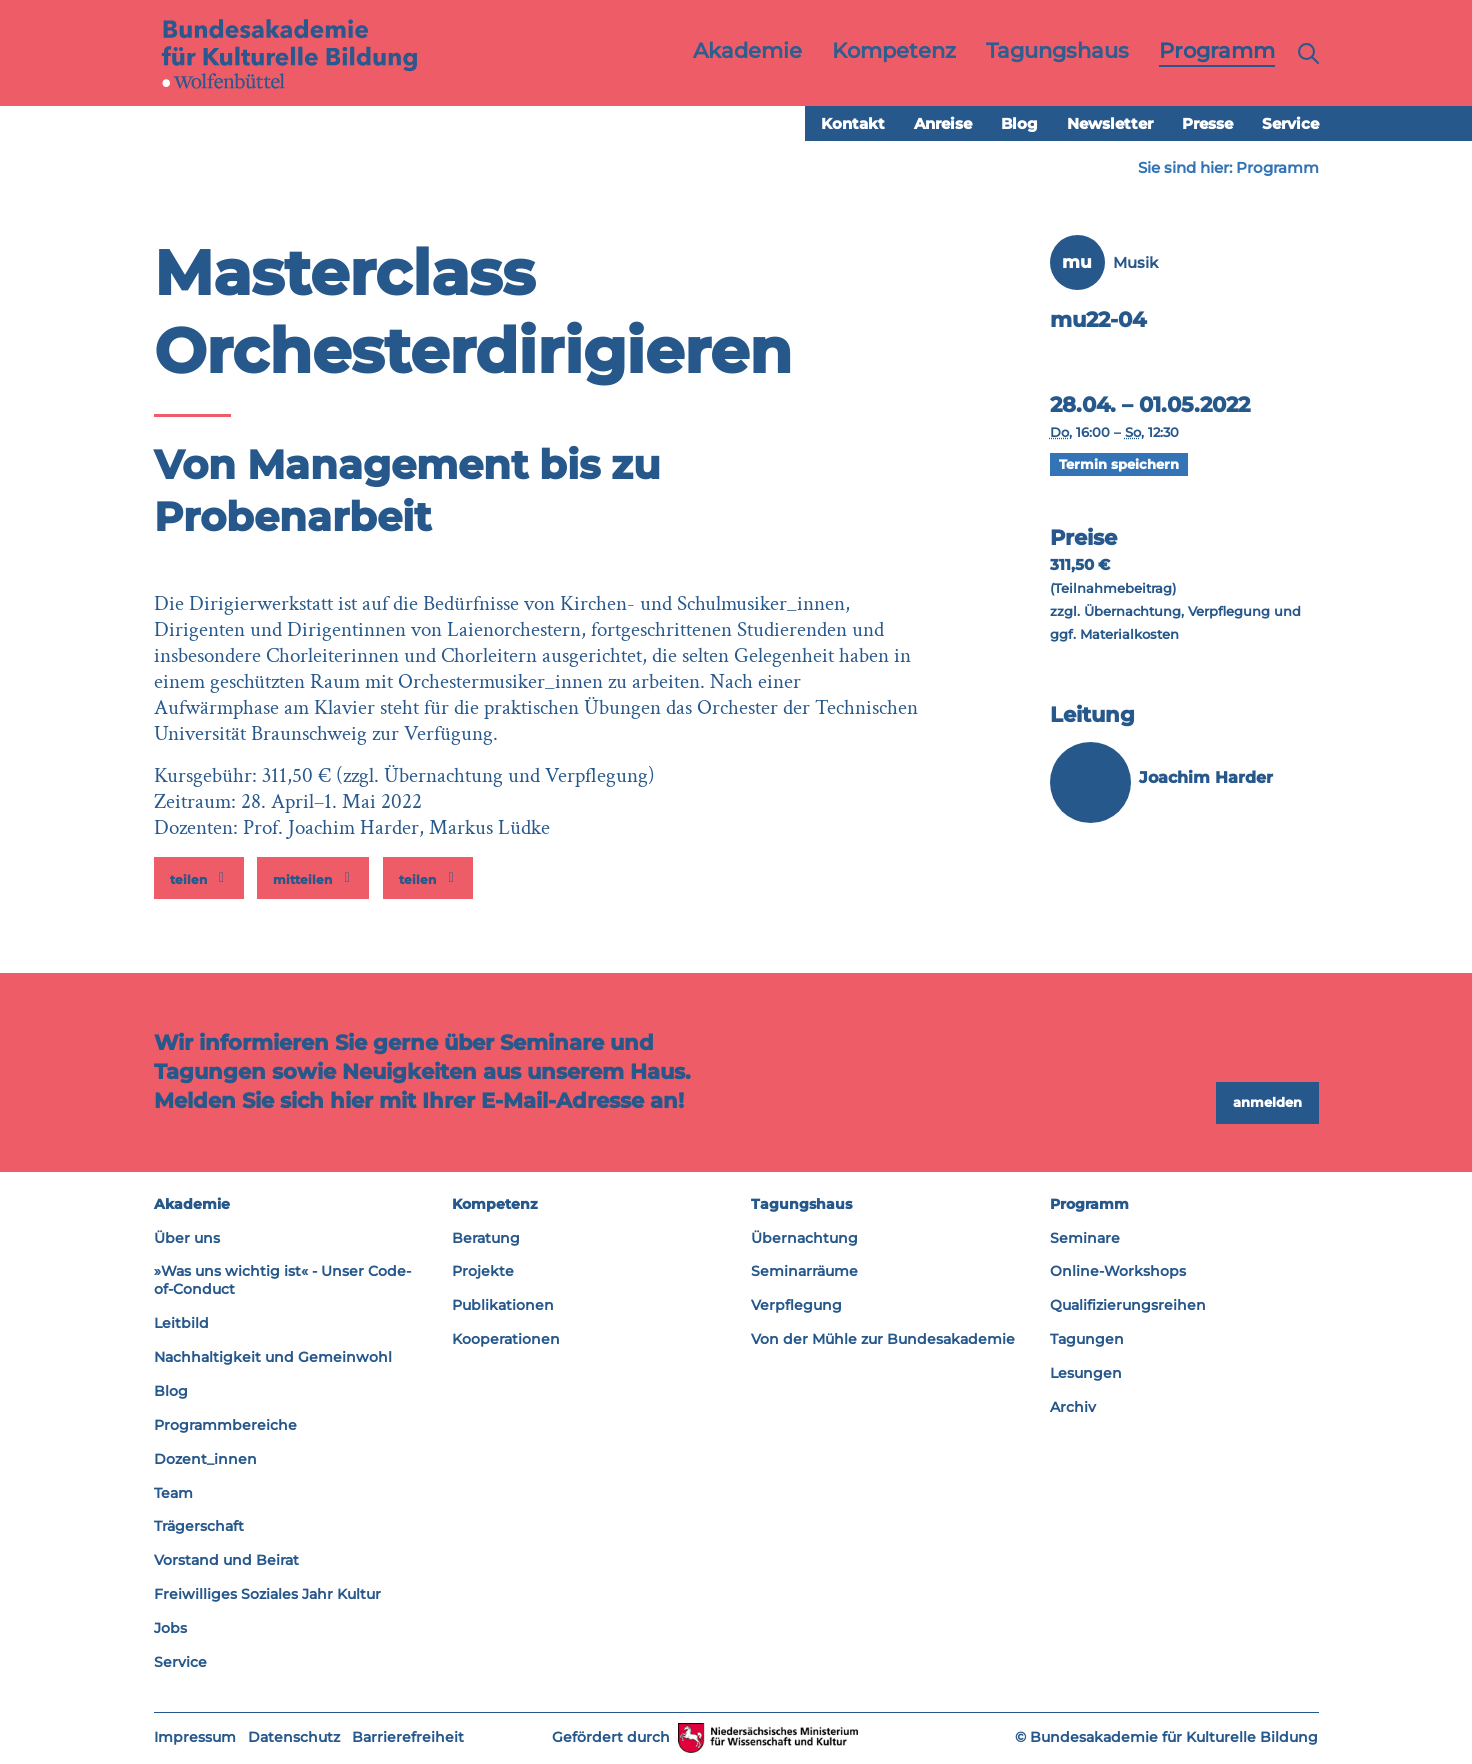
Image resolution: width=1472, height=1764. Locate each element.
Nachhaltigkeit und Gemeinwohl (273, 1358)
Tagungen (1087, 1340)
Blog (1019, 124)
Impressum (195, 1738)
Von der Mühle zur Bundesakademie (883, 1340)
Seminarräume (804, 1272)
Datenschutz (294, 1738)
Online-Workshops (1118, 1272)
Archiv (1073, 1408)
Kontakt (853, 124)
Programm (1277, 168)
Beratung (486, 1238)
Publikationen (503, 1306)
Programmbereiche (225, 1426)
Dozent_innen (205, 1460)
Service (1290, 124)
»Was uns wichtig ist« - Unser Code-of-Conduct (282, 1281)
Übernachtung (804, 1238)
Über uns (187, 1238)
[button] (199, 879)
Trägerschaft (199, 1527)
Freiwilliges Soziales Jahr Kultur (267, 1595)
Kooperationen (506, 1340)
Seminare (1085, 1238)
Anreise (943, 124)
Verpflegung (796, 1306)
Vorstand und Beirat (226, 1561)
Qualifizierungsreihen (1128, 1306)
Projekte (483, 1272)
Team (173, 1493)
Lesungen (1086, 1374)
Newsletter (1110, 124)
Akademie (192, 1205)
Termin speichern (1119, 465)
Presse (1207, 124)
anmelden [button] (1267, 1103)
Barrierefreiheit (408, 1738)
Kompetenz (495, 1205)
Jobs (170, 1629)
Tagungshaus (801, 1205)
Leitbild (181, 1324)
